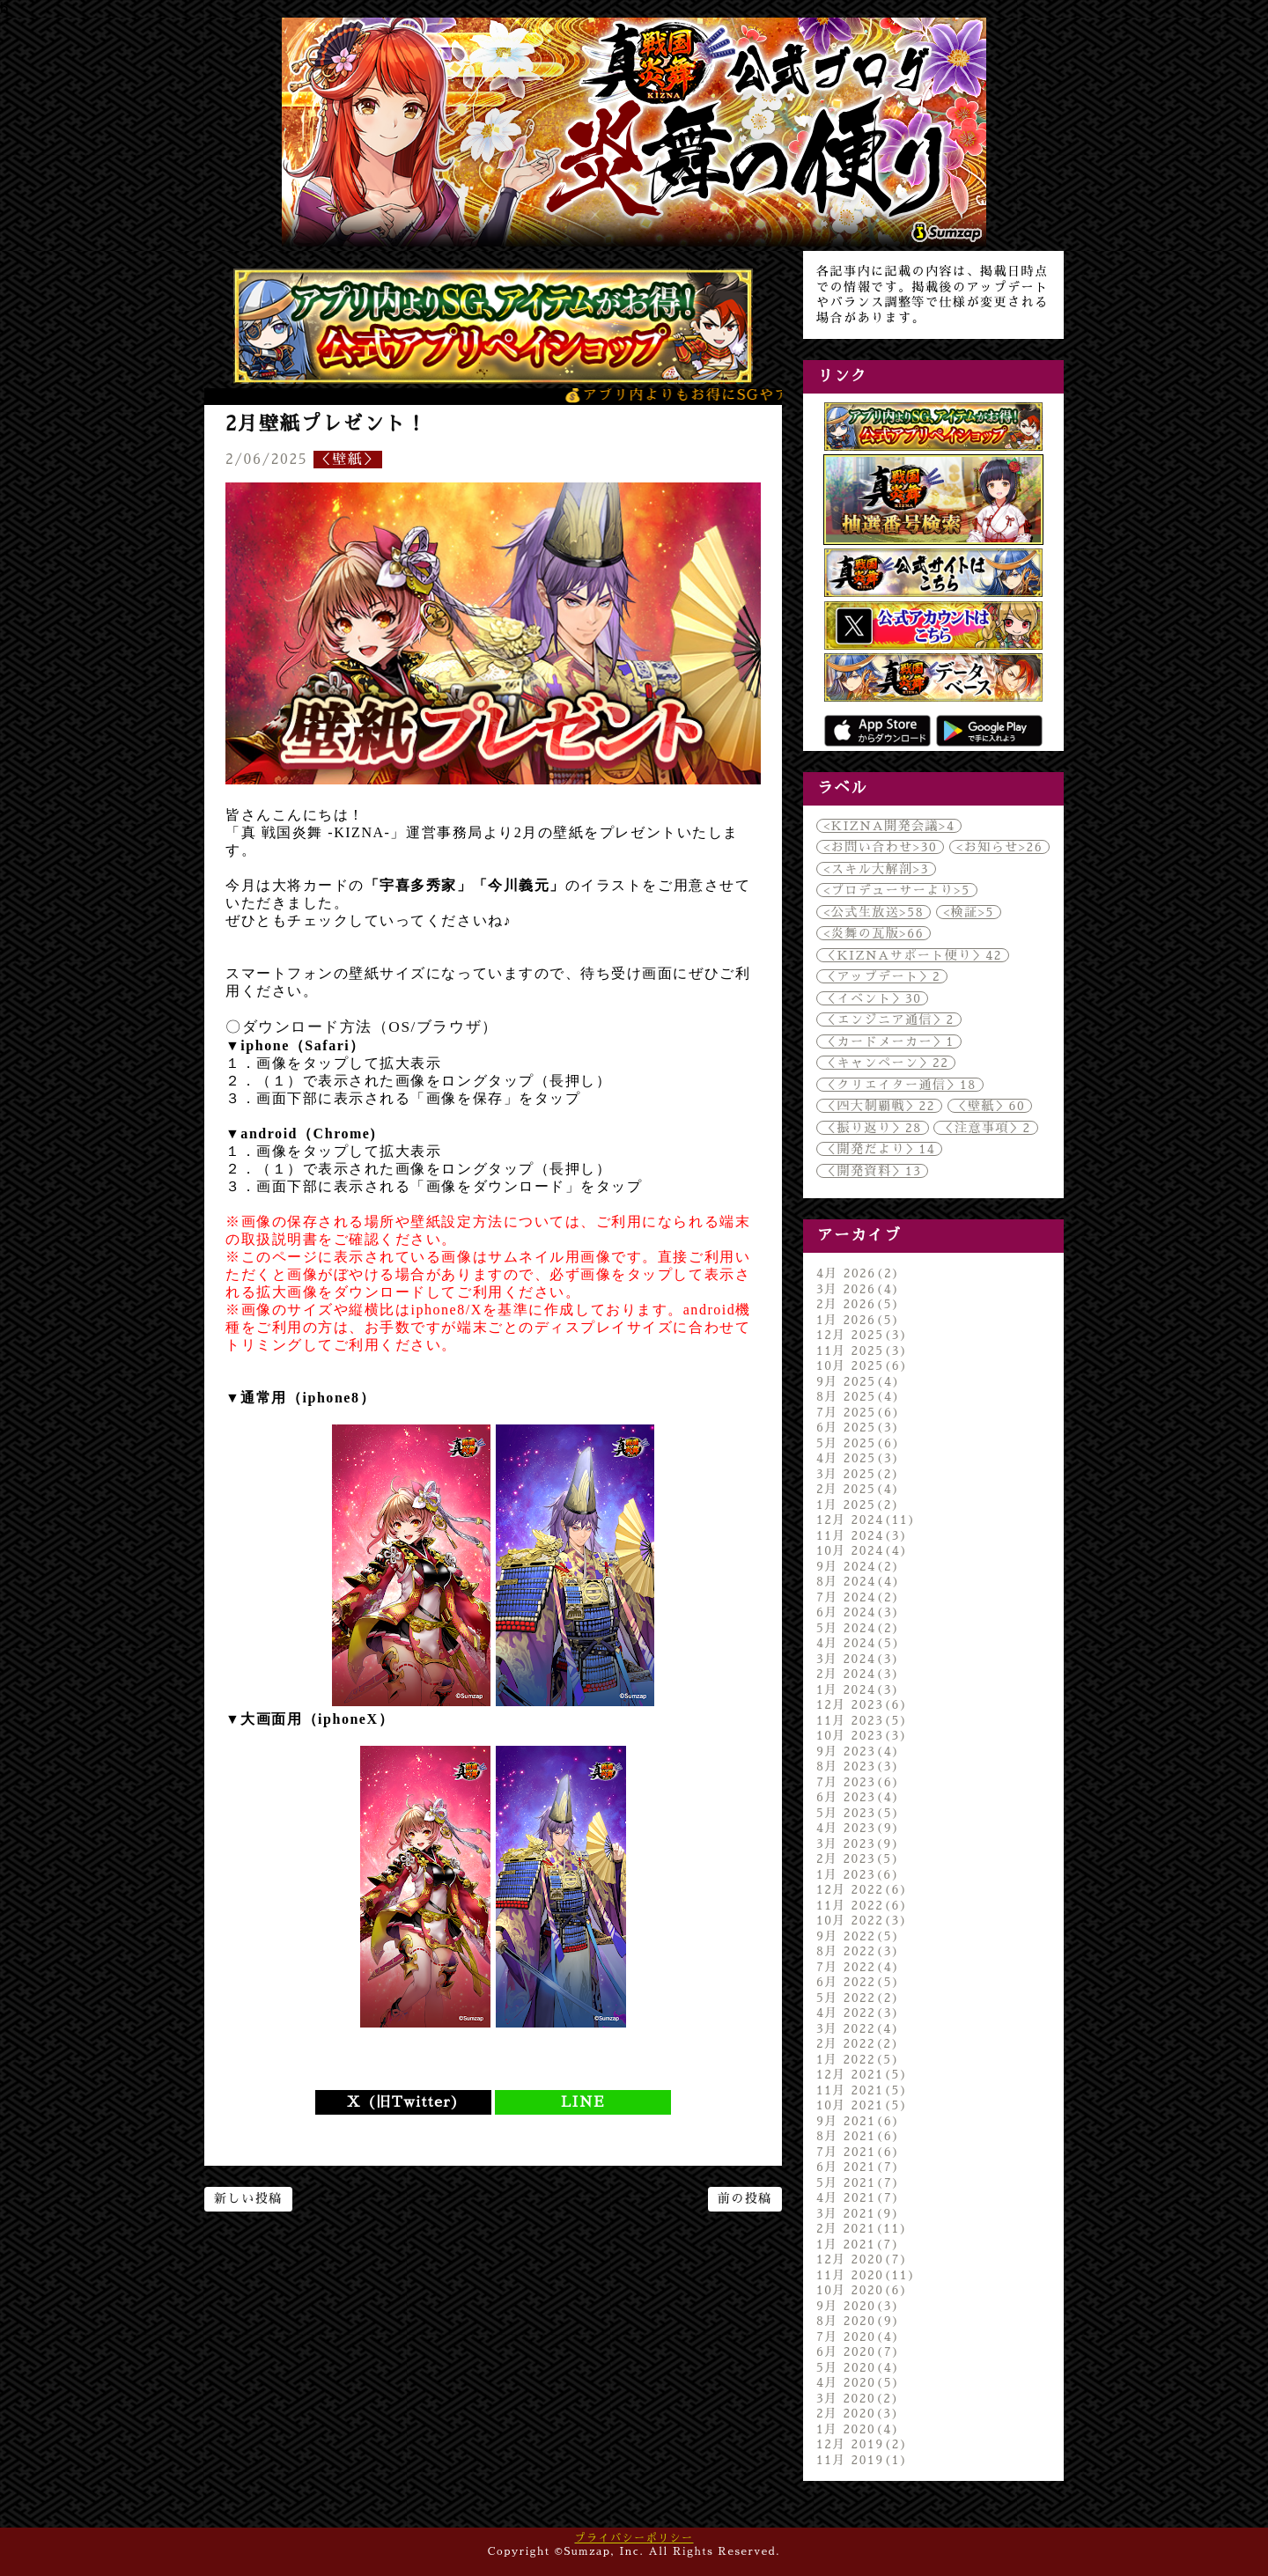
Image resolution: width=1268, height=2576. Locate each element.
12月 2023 (862, 1704)
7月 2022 (858, 1967)
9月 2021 (858, 2121)
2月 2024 (858, 1673)
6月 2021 (858, 2166)
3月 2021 (858, 2213)
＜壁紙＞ (348, 460)
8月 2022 (858, 1951)
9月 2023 (858, 1751)
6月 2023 (858, 1797)
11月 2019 (862, 2460)
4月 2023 (858, 1828)
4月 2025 (858, 1458)
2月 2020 (858, 2413)
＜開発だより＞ (879, 1149)
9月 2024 (858, 1566)
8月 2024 (858, 1581)
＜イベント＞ (872, 998)
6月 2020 (858, 2351)
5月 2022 (858, 1997)
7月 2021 (858, 2151)
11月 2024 (862, 1535)
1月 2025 (858, 1504)
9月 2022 (858, 1936)
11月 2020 (866, 2275)
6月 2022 (858, 1982)
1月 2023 (858, 1874)
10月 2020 (862, 2290)
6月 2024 (858, 1612)
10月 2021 (862, 2105)
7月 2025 (858, 1412)
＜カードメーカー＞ (889, 1041)
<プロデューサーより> (896, 890)
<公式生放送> (873, 912)
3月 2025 (858, 1474)
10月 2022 (862, 1920)
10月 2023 (862, 1735)
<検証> (968, 912)
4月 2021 (858, 2197)
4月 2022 (858, 2012)
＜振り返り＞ (872, 1128)
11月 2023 (862, 1720)
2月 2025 (858, 1489)
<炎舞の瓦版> (873, 933)
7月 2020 (858, 2336)
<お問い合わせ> (880, 847)
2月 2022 (858, 2043)
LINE (583, 2102)
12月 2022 (862, 1889)
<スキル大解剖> (876, 869)
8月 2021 (858, 2136)
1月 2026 (858, 1320)
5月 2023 (858, 1813)
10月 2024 (862, 1550)
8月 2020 (858, 2321)
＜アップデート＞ (881, 976)
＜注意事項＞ (985, 1128)
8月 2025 (858, 1396)
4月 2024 (858, 1643)
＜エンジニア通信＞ (889, 1019)
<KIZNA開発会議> (889, 826)
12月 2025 (862, 1334)
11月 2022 (862, 1905)
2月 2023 (858, 1858)
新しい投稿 (248, 2198)
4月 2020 (858, 2382)
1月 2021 (858, 2244)
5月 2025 (858, 1443)
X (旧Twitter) (403, 2102)
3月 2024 (858, 1658)
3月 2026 (858, 1289)
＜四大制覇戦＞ (879, 1106)
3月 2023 (858, 1843)
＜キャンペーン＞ (885, 1062)
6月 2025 (858, 1427)
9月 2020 (858, 2306)
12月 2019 (862, 2444)
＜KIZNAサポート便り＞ (912, 955)
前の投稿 (745, 2198)
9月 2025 (858, 1381)
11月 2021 (862, 2090)
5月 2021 (858, 2182)
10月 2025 (862, 1365)
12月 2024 (866, 1519)
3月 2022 (858, 2028)
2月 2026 (858, 1304)
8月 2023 (858, 1766)
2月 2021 (862, 2228)
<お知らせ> (999, 847)
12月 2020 (862, 2259)
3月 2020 (858, 2398)
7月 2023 (858, 1782)
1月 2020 (858, 2429)
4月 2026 (858, 1273)
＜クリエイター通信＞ (900, 1084)
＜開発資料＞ (872, 1171)
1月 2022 (858, 2059)
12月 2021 (862, 2074)
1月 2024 (858, 1689)
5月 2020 (858, 2367)
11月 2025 (862, 1350)
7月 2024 (858, 1597)
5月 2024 (858, 1628)
